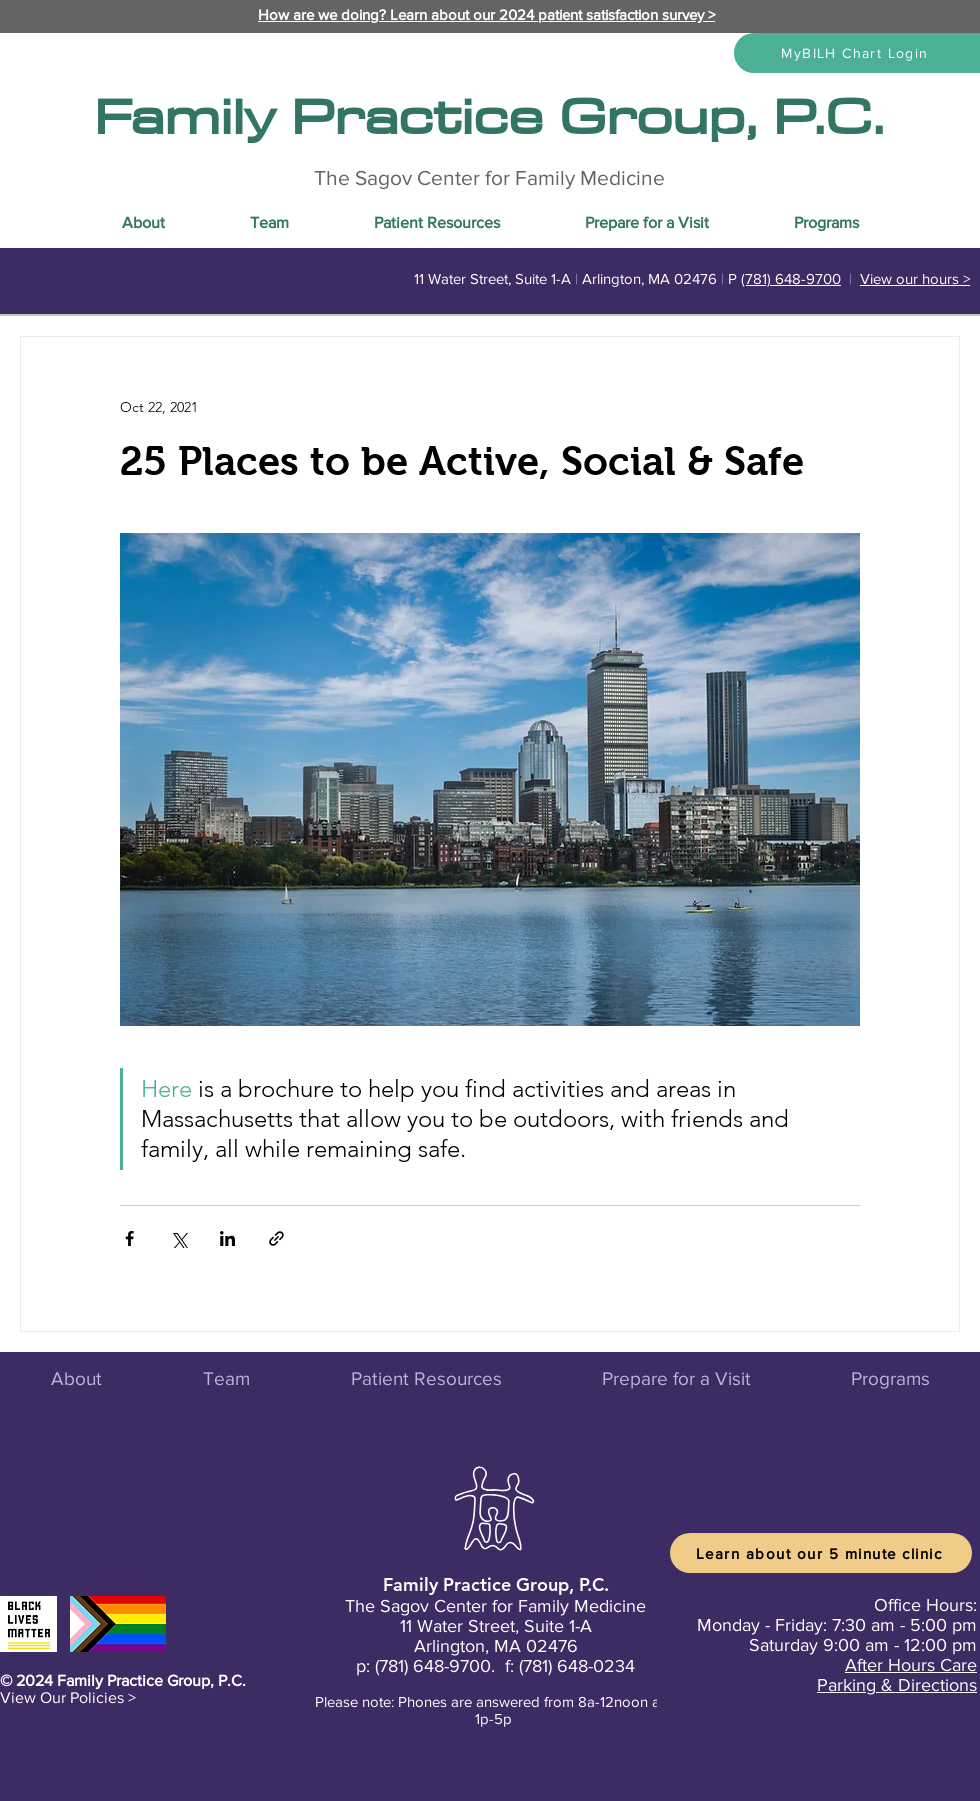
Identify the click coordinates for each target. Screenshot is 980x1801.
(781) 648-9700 (791, 278)
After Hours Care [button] (911, 1665)
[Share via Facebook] (129, 1238)
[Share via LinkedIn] (227, 1238)
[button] (68, 1697)
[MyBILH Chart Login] (857, 53)
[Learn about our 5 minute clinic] (821, 1553)
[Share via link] (276, 1238)
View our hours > (915, 278)
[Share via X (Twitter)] (178, 1238)
